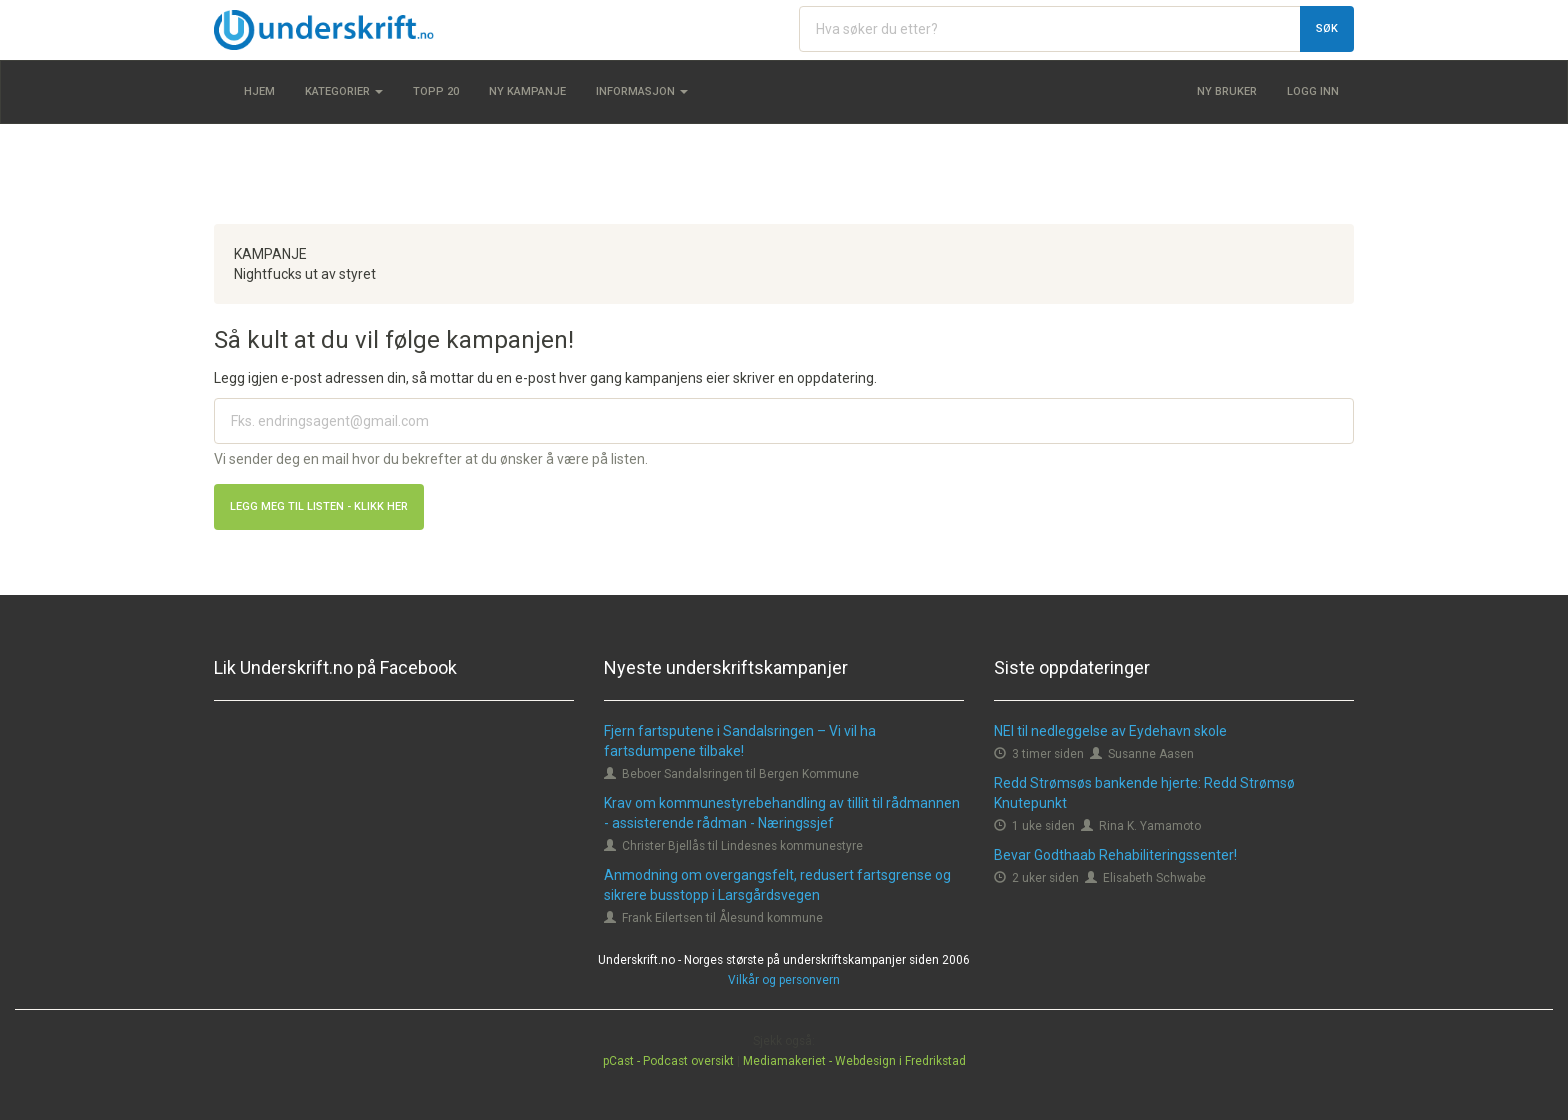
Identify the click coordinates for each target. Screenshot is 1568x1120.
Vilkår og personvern (784, 980)
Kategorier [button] (344, 91)
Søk (1327, 28)
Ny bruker (1227, 91)
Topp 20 (436, 91)
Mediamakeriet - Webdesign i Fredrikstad (854, 1061)
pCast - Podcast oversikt (668, 1061)
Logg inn (1313, 91)
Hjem (259, 91)
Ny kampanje (527, 91)
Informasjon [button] (642, 91)
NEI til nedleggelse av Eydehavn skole (1110, 731)
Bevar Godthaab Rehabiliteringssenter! (1115, 855)
